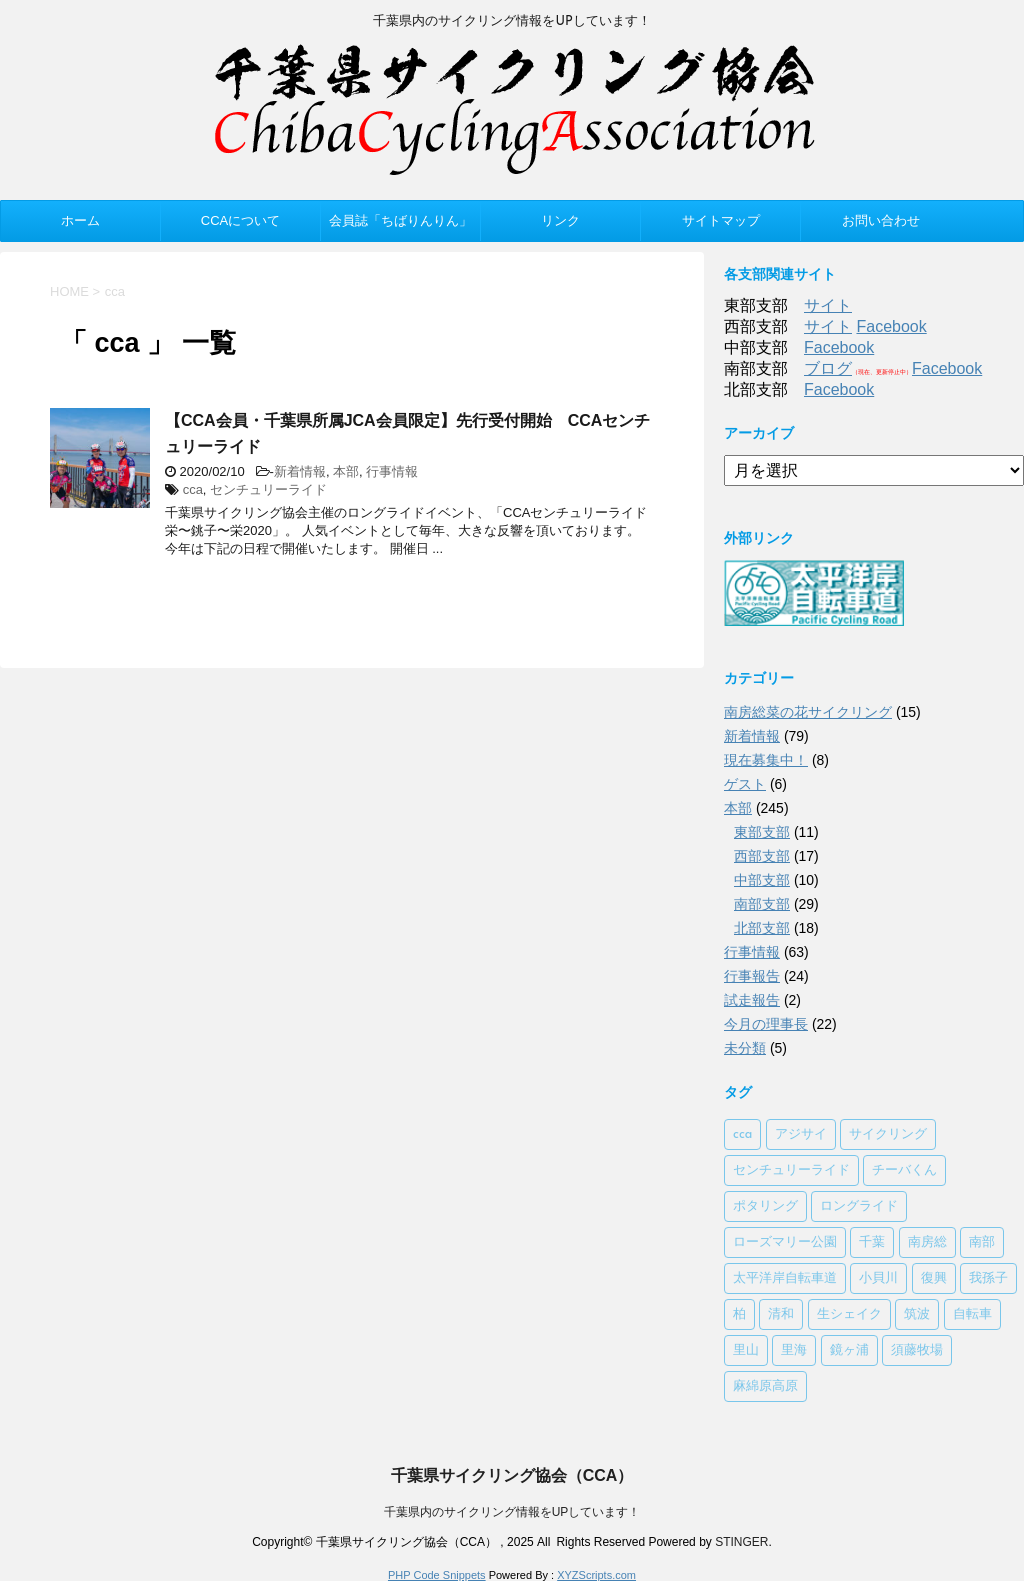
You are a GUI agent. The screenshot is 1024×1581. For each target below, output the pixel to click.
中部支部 (762, 880)
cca (193, 489)
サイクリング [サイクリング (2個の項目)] (888, 1134)
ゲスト (745, 784)
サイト (828, 305)
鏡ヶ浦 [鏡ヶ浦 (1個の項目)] (849, 1350)
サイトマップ (721, 220)
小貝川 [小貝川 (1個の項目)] (878, 1278)
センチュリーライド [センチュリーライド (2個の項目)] (791, 1170)
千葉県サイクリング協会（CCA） (512, 1475)
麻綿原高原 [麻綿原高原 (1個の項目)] (765, 1386)
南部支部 (762, 904)
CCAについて (240, 220)
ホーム (80, 220)
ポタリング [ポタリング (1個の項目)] (765, 1206)
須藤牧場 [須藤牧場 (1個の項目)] (917, 1350)
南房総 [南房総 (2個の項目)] (927, 1242)
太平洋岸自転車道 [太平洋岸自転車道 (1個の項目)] (785, 1278)
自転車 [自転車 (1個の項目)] (972, 1314)
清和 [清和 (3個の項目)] (781, 1314)
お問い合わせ (881, 220)
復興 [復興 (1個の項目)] (934, 1278)
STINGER (741, 1542)
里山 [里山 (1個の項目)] (746, 1350)
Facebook (891, 326)
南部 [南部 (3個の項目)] (982, 1242)
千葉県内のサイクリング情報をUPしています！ (512, 1512)
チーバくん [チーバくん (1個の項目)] (904, 1170)
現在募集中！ (766, 760)
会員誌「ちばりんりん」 (400, 220)
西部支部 (762, 856)
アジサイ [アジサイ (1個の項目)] (801, 1134)
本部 (346, 471)
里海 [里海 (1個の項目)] (794, 1350)
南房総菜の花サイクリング (808, 712)
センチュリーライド (268, 489)
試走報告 (752, 1000)
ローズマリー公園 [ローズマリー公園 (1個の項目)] (785, 1242)
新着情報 (300, 471)
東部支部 (762, 832)
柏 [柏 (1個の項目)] (739, 1314)
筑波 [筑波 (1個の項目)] (917, 1314)
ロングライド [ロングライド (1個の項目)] (859, 1206)
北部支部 (762, 928)
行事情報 (392, 471)
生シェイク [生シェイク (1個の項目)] (849, 1314)
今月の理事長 (766, 1024)
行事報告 (752, 976)
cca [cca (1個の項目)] (742, 1134)
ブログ (828, 368)
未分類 (745, 1048)
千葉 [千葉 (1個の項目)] (872, 1242)
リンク (560, 220)
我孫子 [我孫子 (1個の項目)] (988, 1278)
